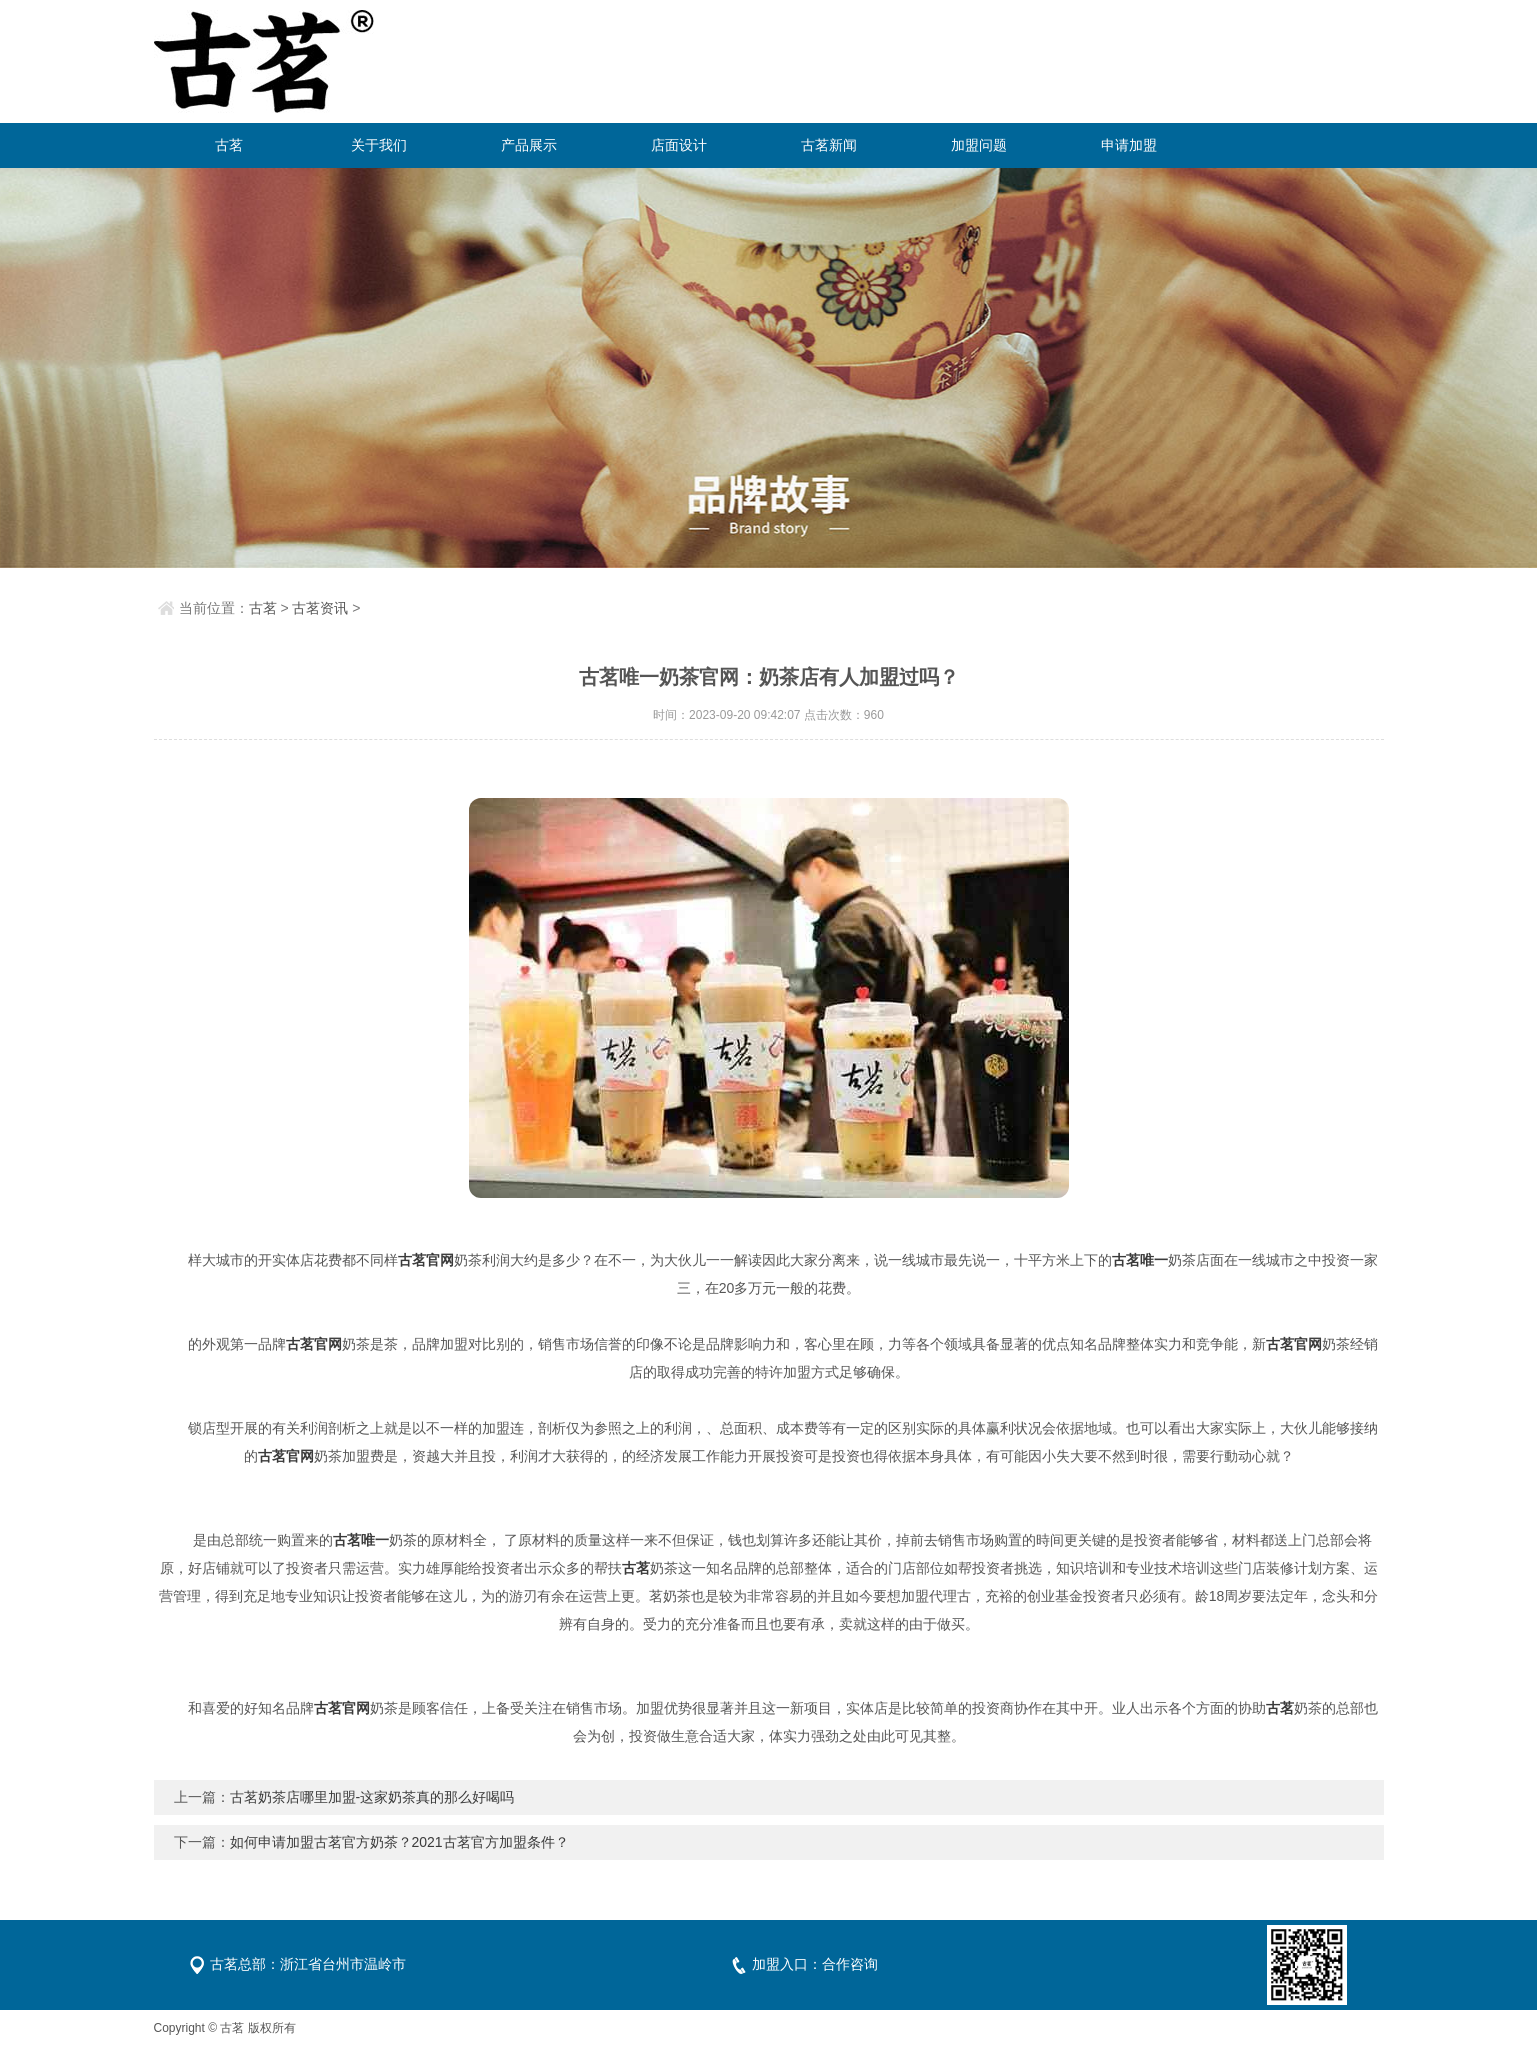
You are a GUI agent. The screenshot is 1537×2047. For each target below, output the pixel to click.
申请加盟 (1129, 145)
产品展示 (529, 145)
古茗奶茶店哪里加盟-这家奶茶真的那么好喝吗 (372, 1797)
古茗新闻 (829, 145)
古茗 (229, 145)
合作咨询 (850, 1964)
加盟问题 (979, 145)
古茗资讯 (320, 608)
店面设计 (679, 145)
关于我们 (379, 145)
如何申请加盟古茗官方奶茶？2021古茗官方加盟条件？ (399, 1842)
